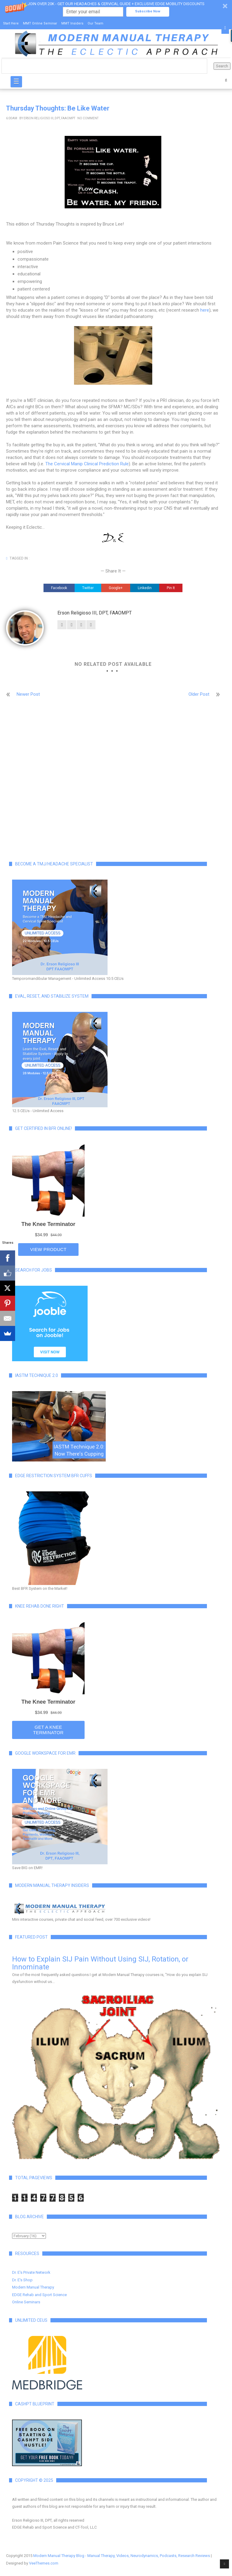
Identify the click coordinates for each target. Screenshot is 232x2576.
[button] (116, 9)
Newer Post (28, 694)
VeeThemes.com (43, 2563)
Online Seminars (26, 2302)
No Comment (87, 118)
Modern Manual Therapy (33, 2287)
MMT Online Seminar (40, 23)
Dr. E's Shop (22, 2280)
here (204, 310)
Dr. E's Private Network (31, 2272)
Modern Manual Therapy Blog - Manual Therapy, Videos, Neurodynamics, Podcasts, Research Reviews (121, 2555)
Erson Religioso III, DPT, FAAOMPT (49, 118)
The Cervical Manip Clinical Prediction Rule (87, 464)
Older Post (198, 694)
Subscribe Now (147, 11)
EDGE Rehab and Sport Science (39, 2294)
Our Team (95, 23)
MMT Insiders (72, 23)
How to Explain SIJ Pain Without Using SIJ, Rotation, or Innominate (100, 1963)
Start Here (11, 23)
